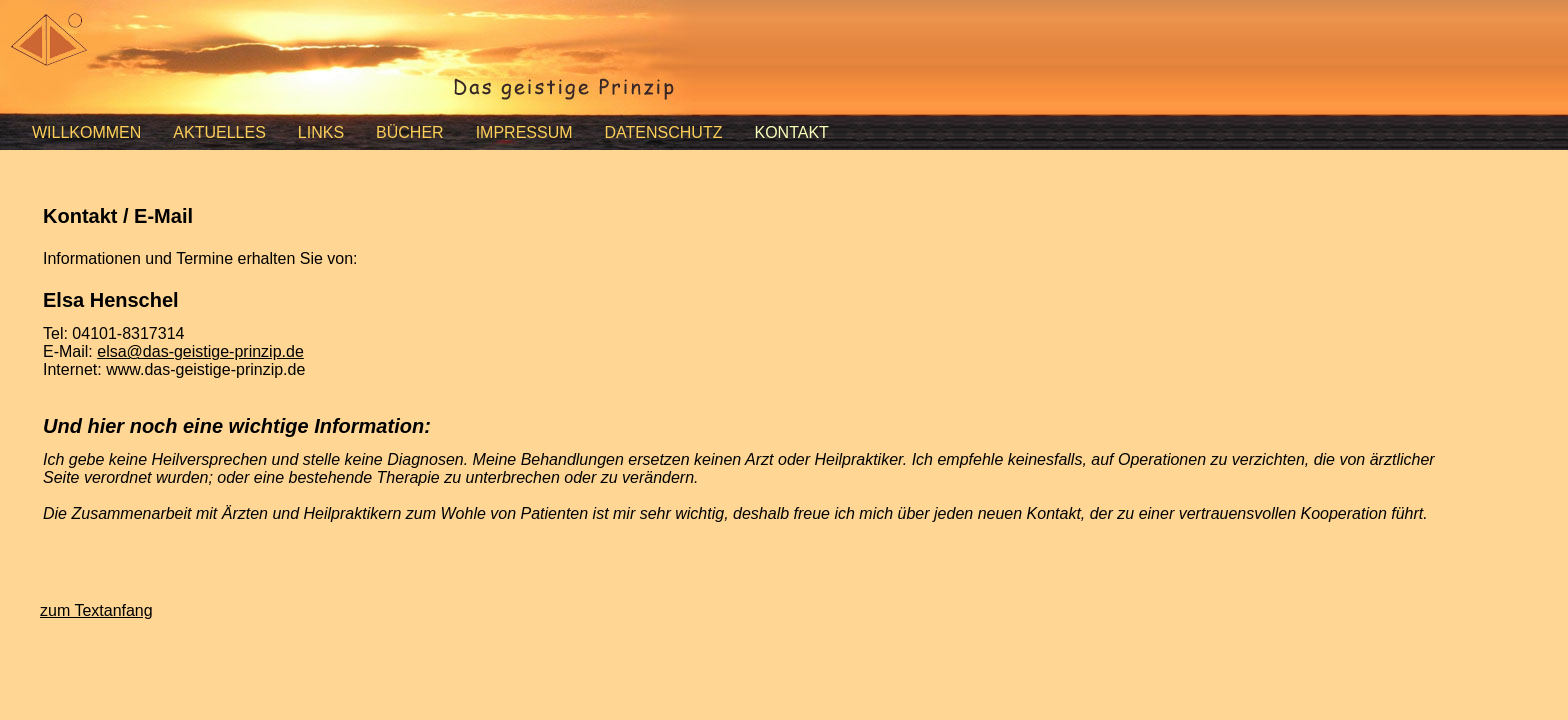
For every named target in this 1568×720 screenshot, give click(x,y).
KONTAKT (791, 132)
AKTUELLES (219, 132)
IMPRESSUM (524, 132)
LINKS (321, 132)
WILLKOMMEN (86, 132)
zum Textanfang (96, 610)
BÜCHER (410, 132)
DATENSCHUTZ (664, 132)
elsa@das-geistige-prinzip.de (200, 351)
